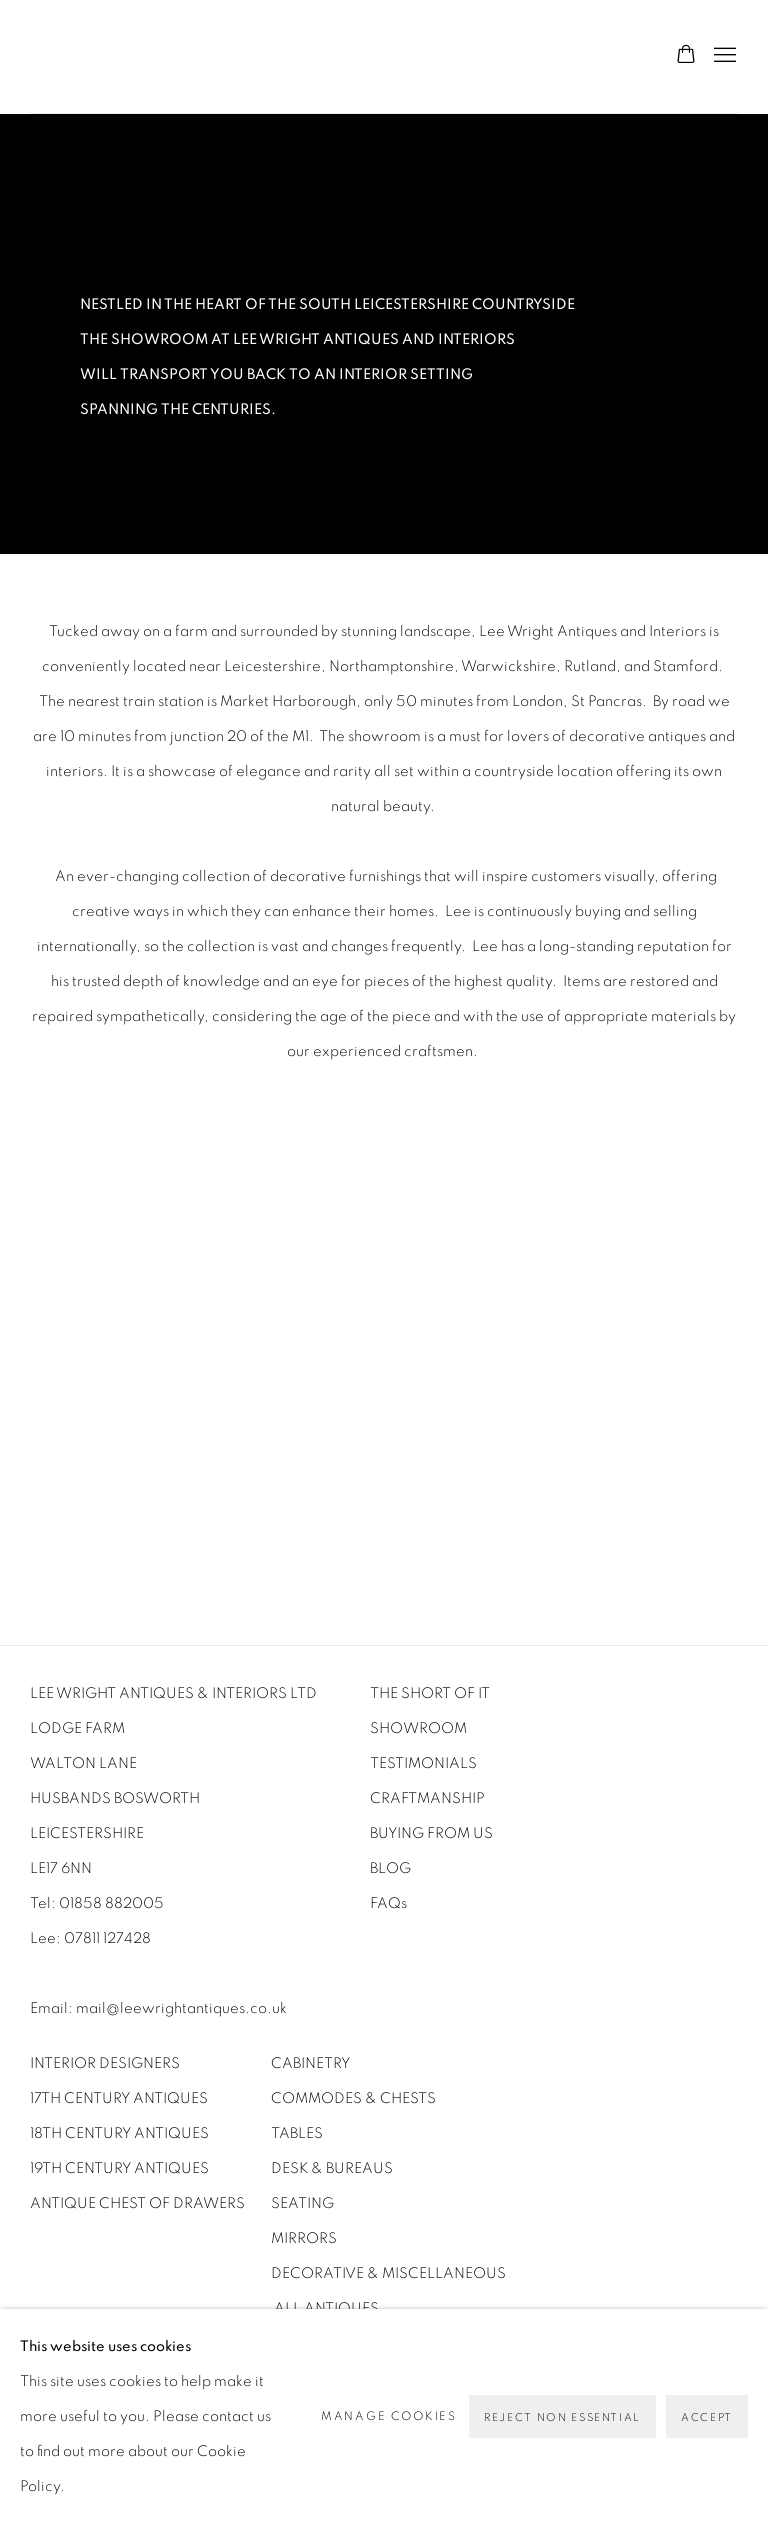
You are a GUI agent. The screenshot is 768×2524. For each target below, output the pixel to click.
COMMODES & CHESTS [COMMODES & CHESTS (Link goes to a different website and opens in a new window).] (353, 2098)
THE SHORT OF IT (430, 1693)
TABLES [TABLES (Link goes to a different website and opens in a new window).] (297, 2133)
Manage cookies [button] (389, 2416)
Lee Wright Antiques (384, 56)
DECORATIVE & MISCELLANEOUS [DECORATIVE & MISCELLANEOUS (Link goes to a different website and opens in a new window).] (388, 2273)
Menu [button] (723, 56)
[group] (384, 1322)
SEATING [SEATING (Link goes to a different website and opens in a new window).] (302, 2203)
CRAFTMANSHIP (427, 1798)
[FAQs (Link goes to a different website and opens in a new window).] (388, 1903)
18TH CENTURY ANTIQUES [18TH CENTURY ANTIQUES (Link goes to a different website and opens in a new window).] (119, 2133)
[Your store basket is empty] (686, 56)
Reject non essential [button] (562, 2417)
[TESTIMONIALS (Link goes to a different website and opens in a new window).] (425, 1763)
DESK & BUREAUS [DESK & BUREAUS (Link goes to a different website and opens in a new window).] (332, 2168)
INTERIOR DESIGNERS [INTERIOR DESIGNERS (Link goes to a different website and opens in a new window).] (105, 2063)
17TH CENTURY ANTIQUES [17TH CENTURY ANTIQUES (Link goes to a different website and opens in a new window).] (119, 2098)
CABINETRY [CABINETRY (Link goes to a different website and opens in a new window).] (310, 2063)
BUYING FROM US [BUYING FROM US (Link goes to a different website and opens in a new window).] (434, 1833)
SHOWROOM (418, 1728)
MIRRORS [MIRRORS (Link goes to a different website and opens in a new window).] (304, 2238)
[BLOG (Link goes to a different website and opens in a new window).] (390, 1868)
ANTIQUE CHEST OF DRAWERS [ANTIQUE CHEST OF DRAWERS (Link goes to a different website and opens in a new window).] (139, 2203)
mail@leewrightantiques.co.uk (181, 2008)
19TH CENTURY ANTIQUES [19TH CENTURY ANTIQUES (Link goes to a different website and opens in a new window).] (119, 2168)
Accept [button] (707, 2417)
